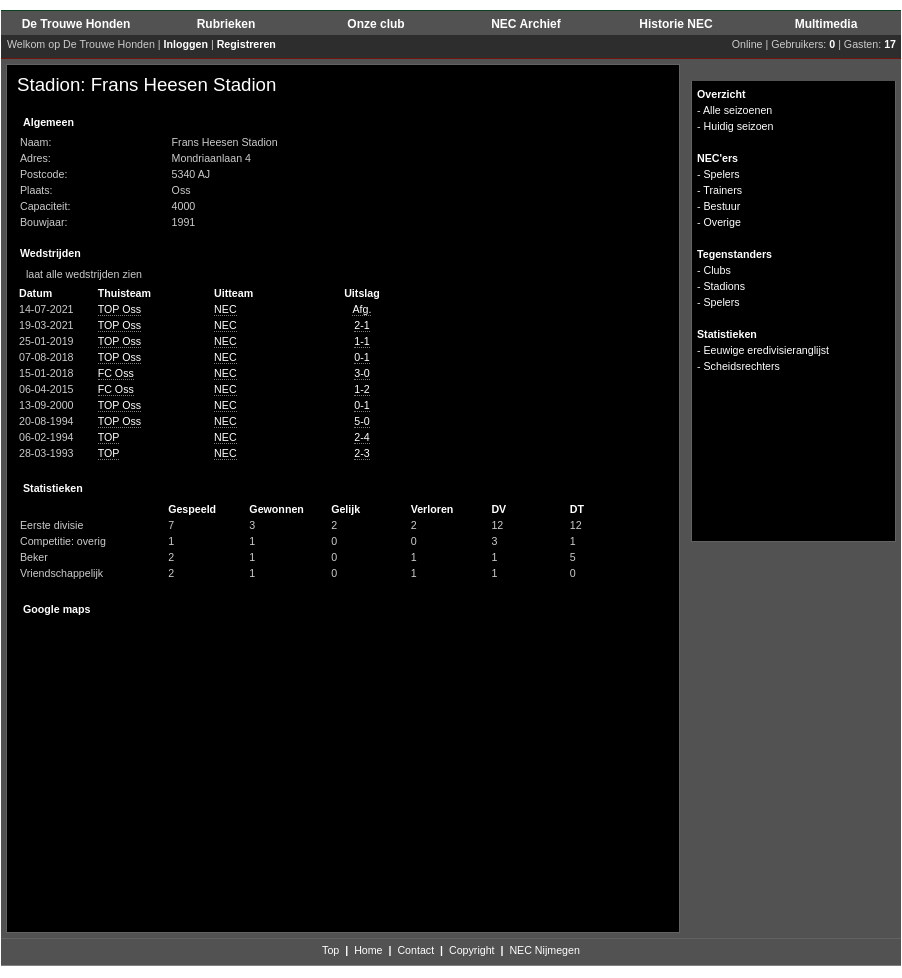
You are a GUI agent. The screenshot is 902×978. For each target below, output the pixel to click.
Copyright (472, 950)
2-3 (361, 453)
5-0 (361, 421)
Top (330, 950)
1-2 (361, 389)
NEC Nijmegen (544, 950)
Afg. (361, 309)
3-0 (361, 373)
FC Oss (116, 373)
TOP (109, 437)
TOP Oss (119, 309)
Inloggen (186, 44)
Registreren (246, 44)
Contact (415, 950)
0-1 (361, 357)
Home (368, 950)
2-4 (361, 437)
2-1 (361, 325)
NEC (225, 309)
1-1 (361, 341)
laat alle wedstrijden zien (79, 274)
